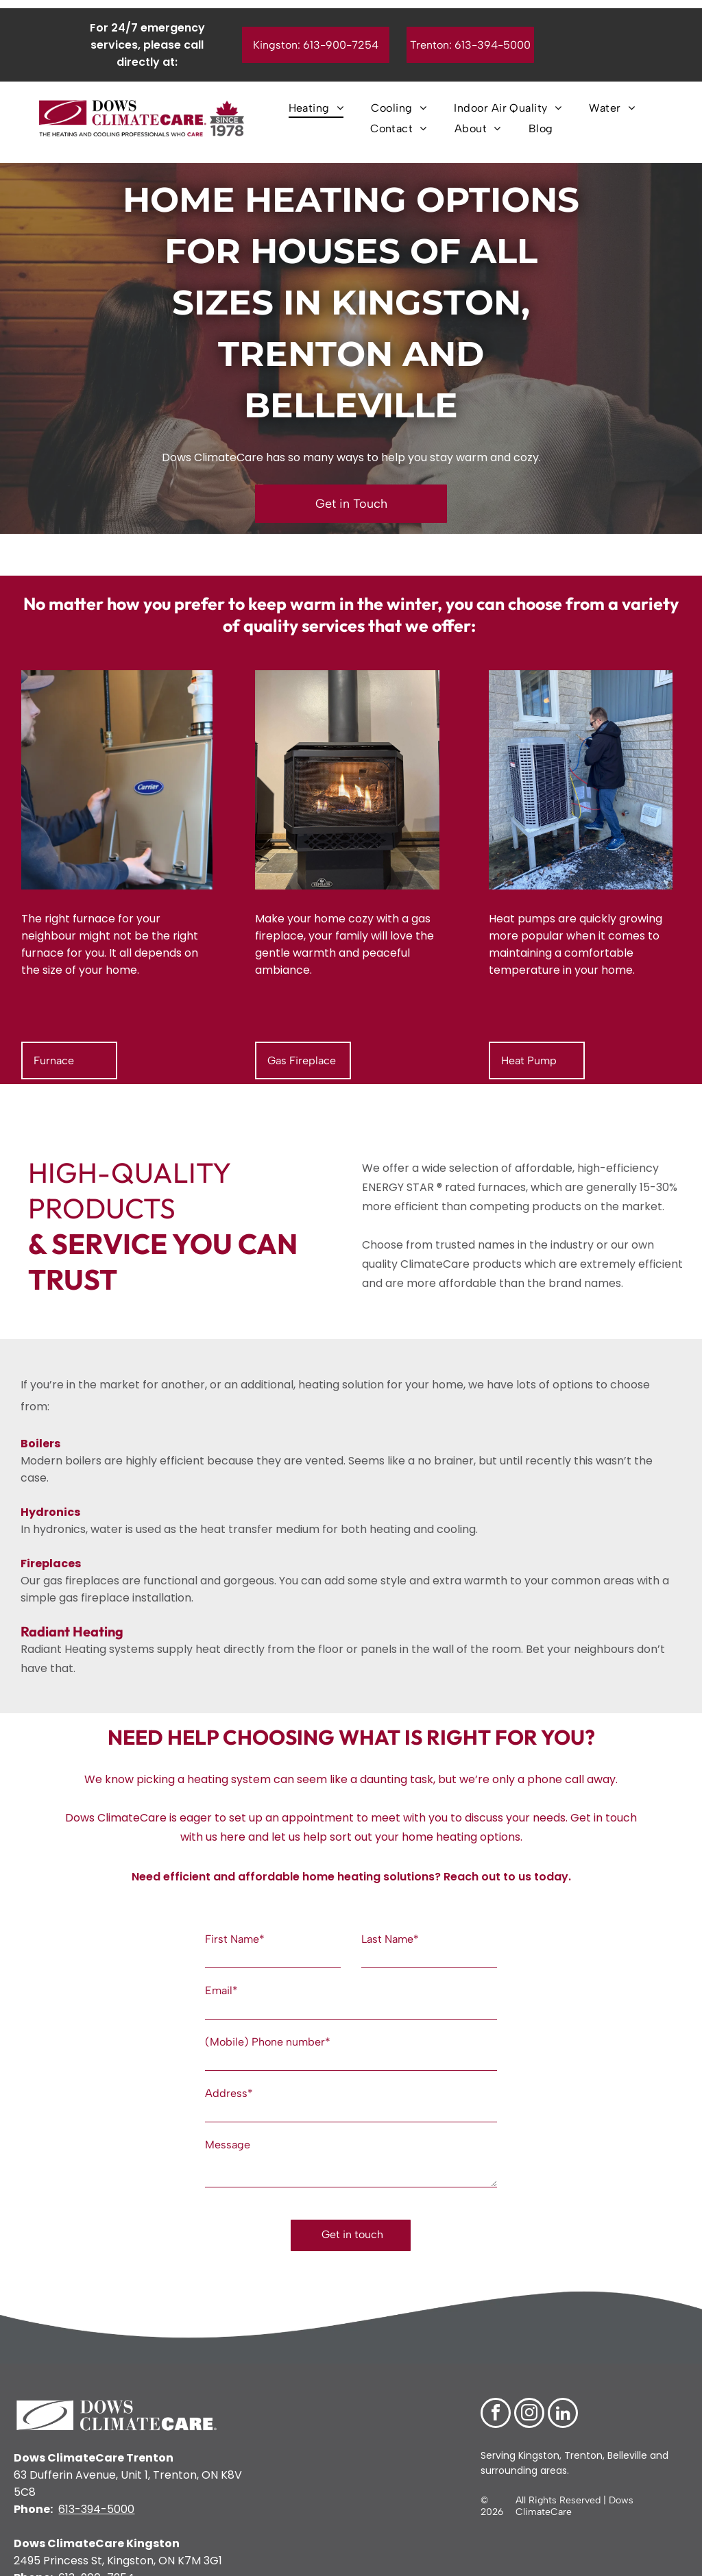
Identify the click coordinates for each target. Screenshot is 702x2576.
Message (227, 2144)
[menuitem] (316, 108)
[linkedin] (563, 2387)
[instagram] (529, 2387)
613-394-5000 (96, 2482)
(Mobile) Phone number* (267, 2041)
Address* (229, 2093)
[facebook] (496, 2387)
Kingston (537, 2428)
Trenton (583, 2428)
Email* (221, 1990)
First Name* (235, 1939)
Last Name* (390, 1939)
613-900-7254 (96, 2550)
